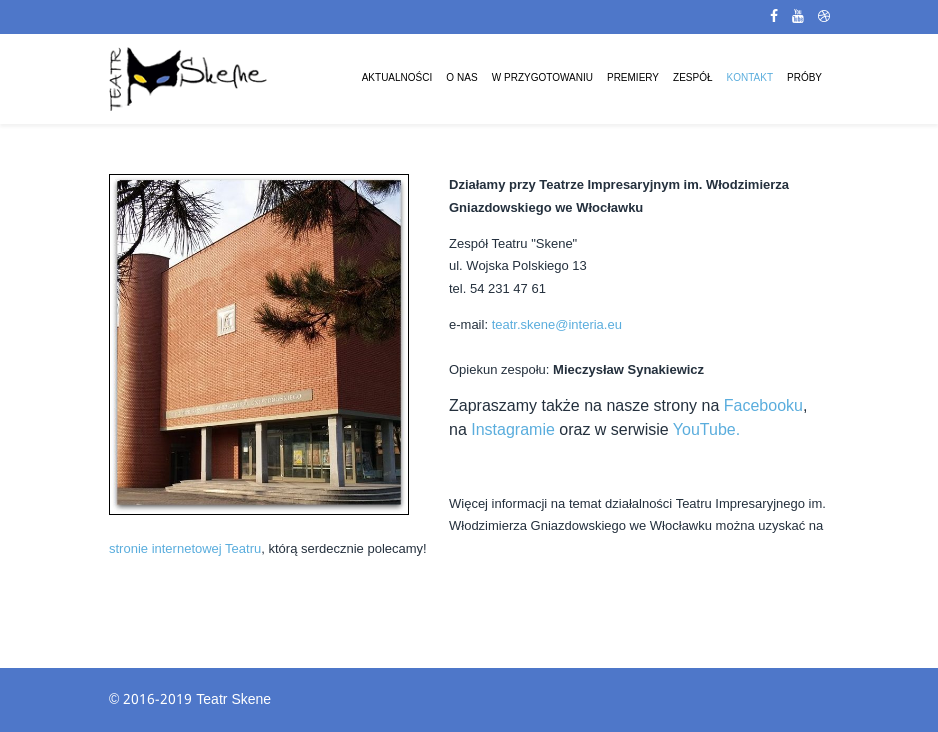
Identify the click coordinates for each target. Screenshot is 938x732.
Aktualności (397, 78)
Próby (804, 78)
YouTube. (706, 429)
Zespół (692, 78)
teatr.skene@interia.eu (557, 324)
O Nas (461, 78)
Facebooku (763, 405)
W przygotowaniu (542, 78)
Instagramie (513, 429)
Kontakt (750, 78)
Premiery (633, 78)
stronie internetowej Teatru (185, 548)
